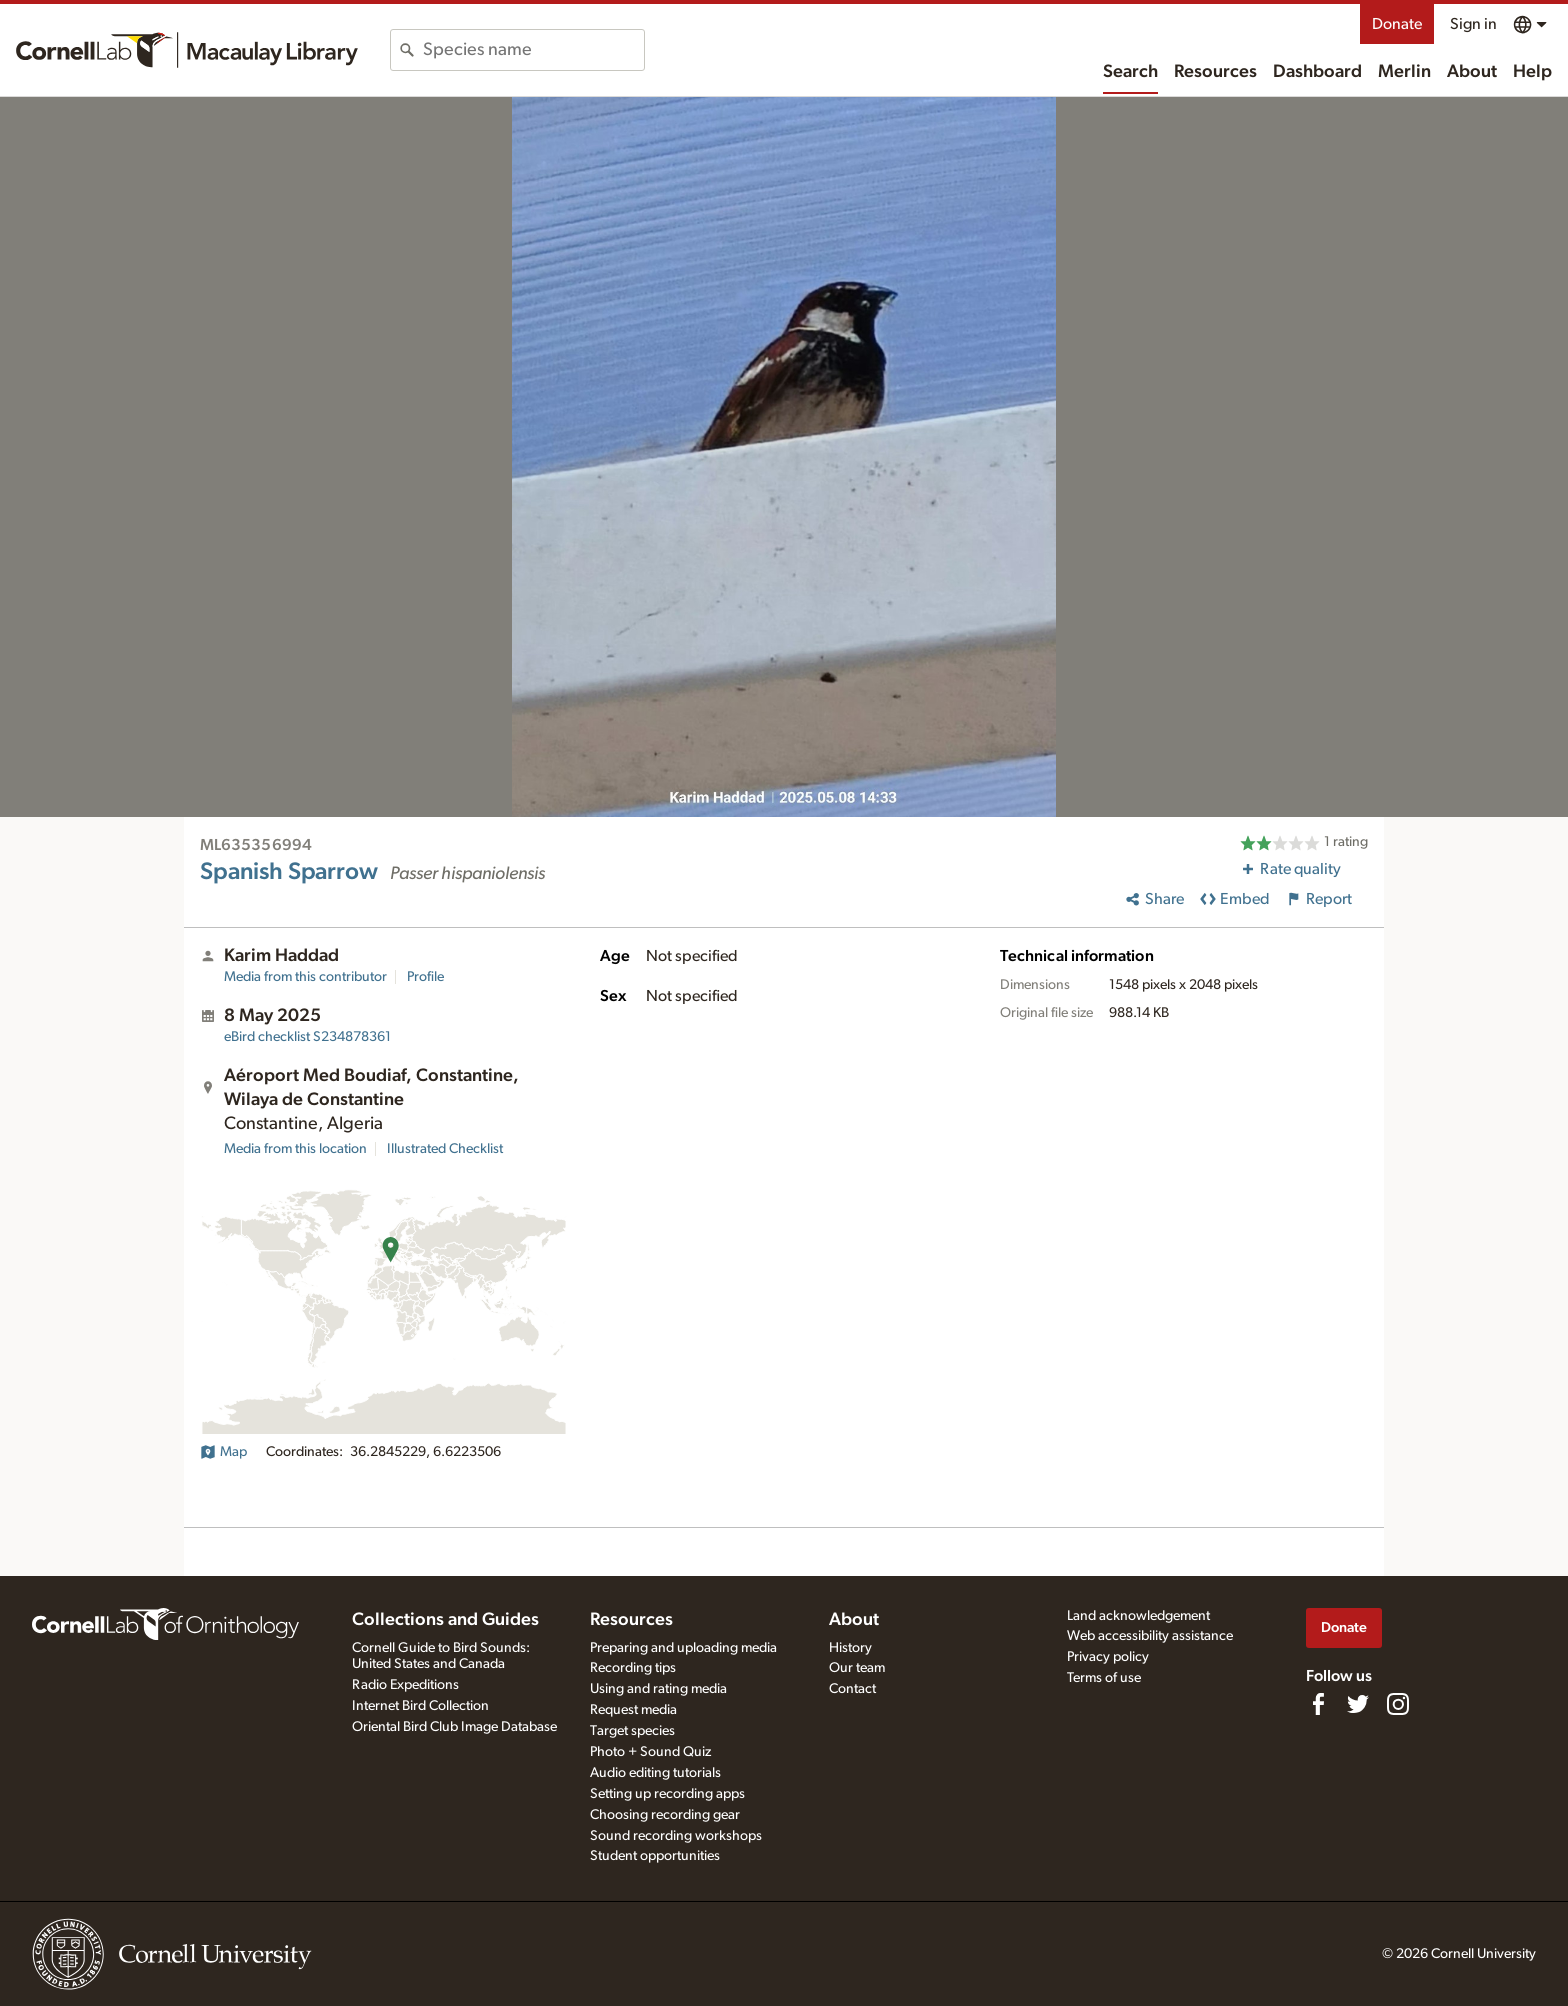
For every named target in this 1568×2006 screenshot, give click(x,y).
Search (1130, 72)
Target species (632, 1731)
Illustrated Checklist (445, 1149)
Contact (852, 1689)
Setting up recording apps (667, 1794)
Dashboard (1317, 72)
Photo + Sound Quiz (650, 1752)
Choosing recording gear (665, 1815)
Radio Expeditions (405, 1685)
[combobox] (533, 50)
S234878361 (307, 1037)
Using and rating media (658, 1689)
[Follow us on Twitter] (1358, 1704)
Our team (857, 1668)
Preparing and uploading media (683, 1648)
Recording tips (633, 1668)
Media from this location (295, 1149)
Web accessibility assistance (1150, 1636)
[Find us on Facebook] (1318, 1704)
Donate (1397, 24)
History (850, 1648)
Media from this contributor (305, 977)
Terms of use (1104, 1678)
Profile (425, 977)
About (1472, 72)
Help (1532, 72)
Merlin (1404, 72)
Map (223, 1452)
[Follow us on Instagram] (1398, 1704)
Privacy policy (1108, 1657)
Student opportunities (655, 1856)
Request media (633, 1710)
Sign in (1473, 24)
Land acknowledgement (1138, 1616)
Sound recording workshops (676, 1836)
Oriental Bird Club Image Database (454, 1727)
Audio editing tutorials (655, 1773)
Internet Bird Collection (420, 1706)
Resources (1215, 72)
